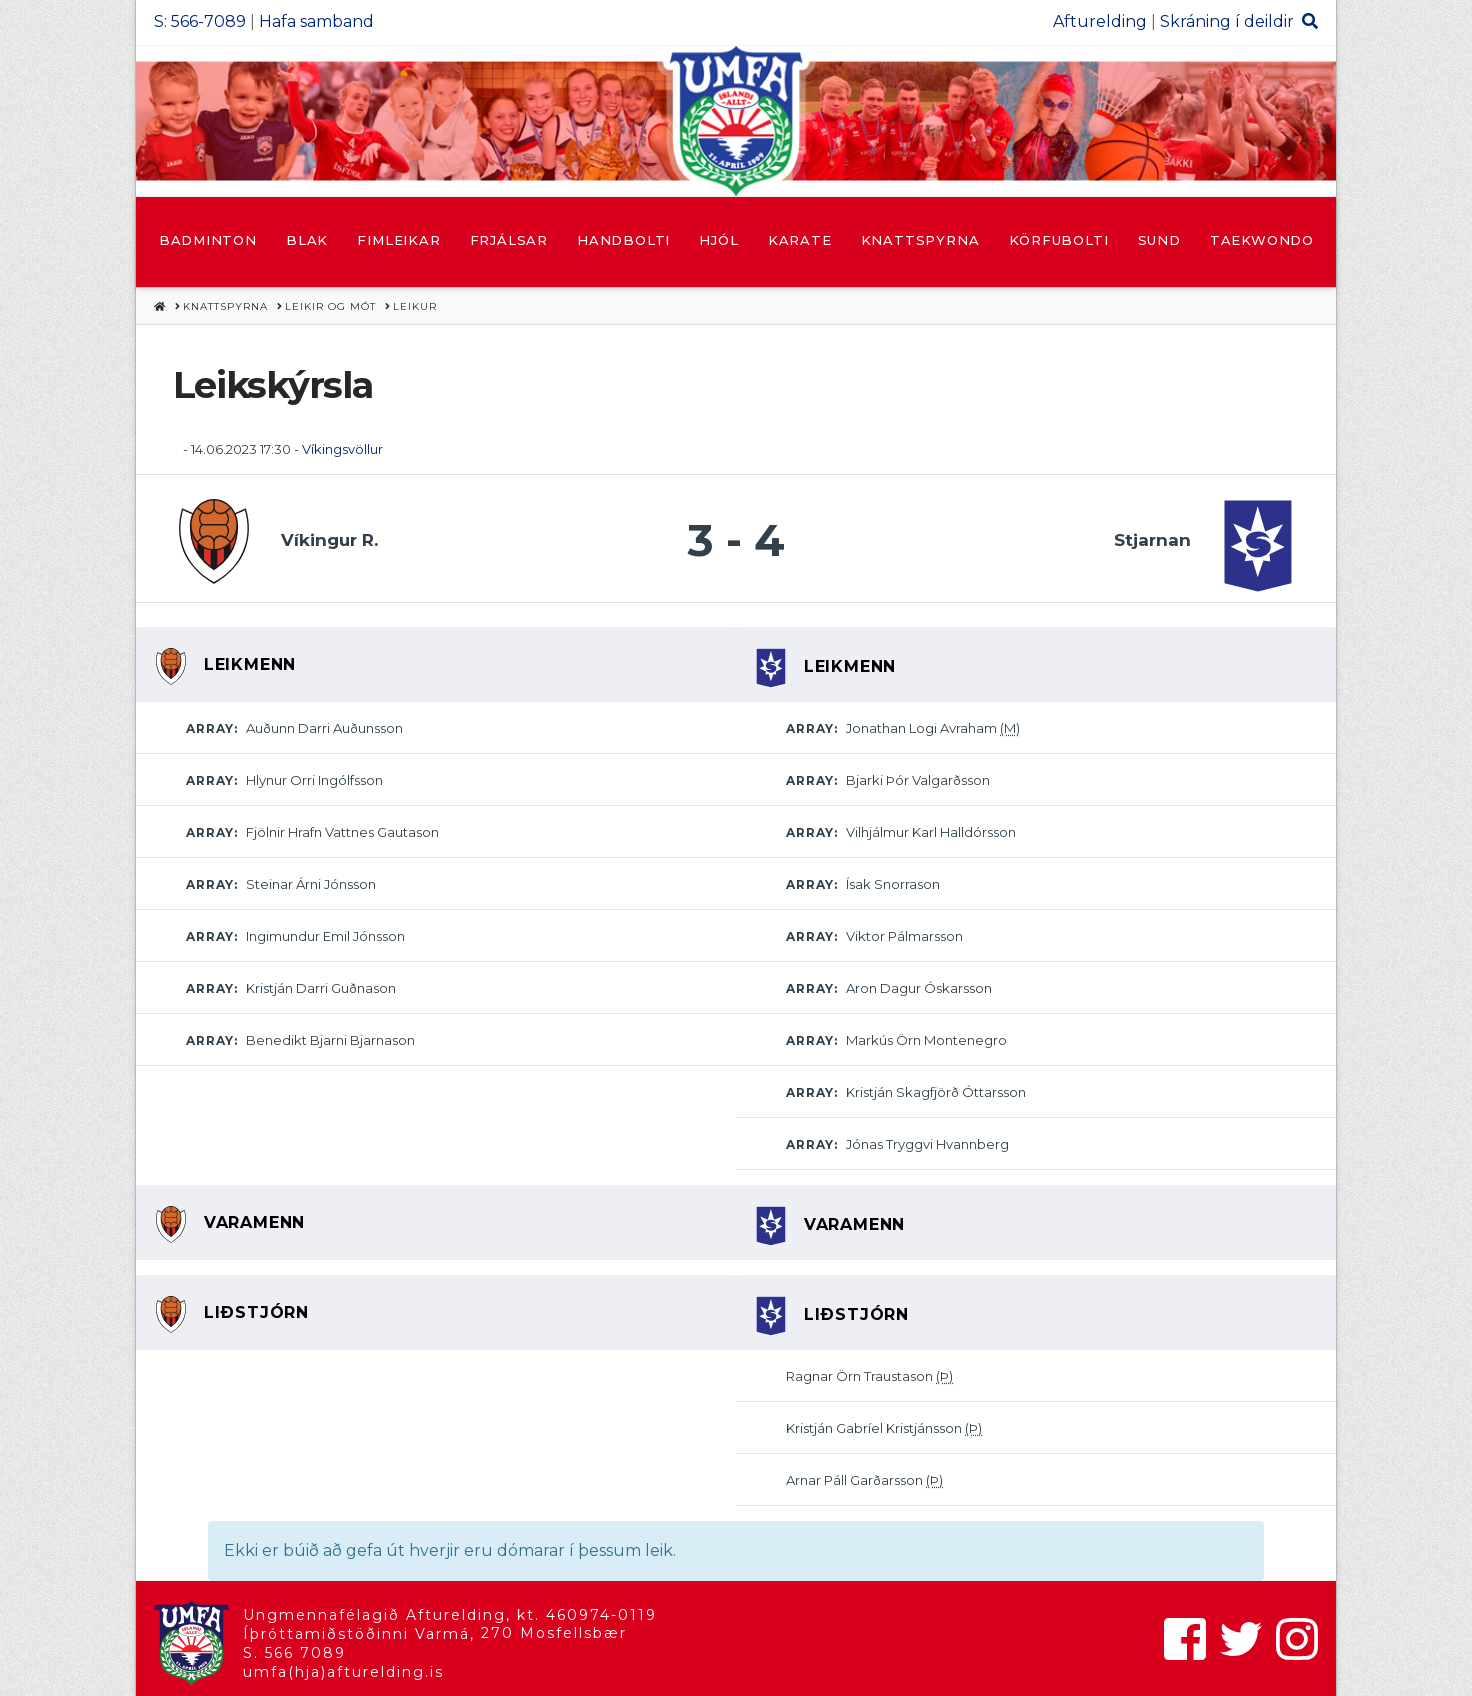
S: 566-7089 (200, 21)
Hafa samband (316, 21)
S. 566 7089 (294, 1653)
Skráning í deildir (1227, 21)
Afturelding (1100, 21)
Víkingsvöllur (342, 449)
